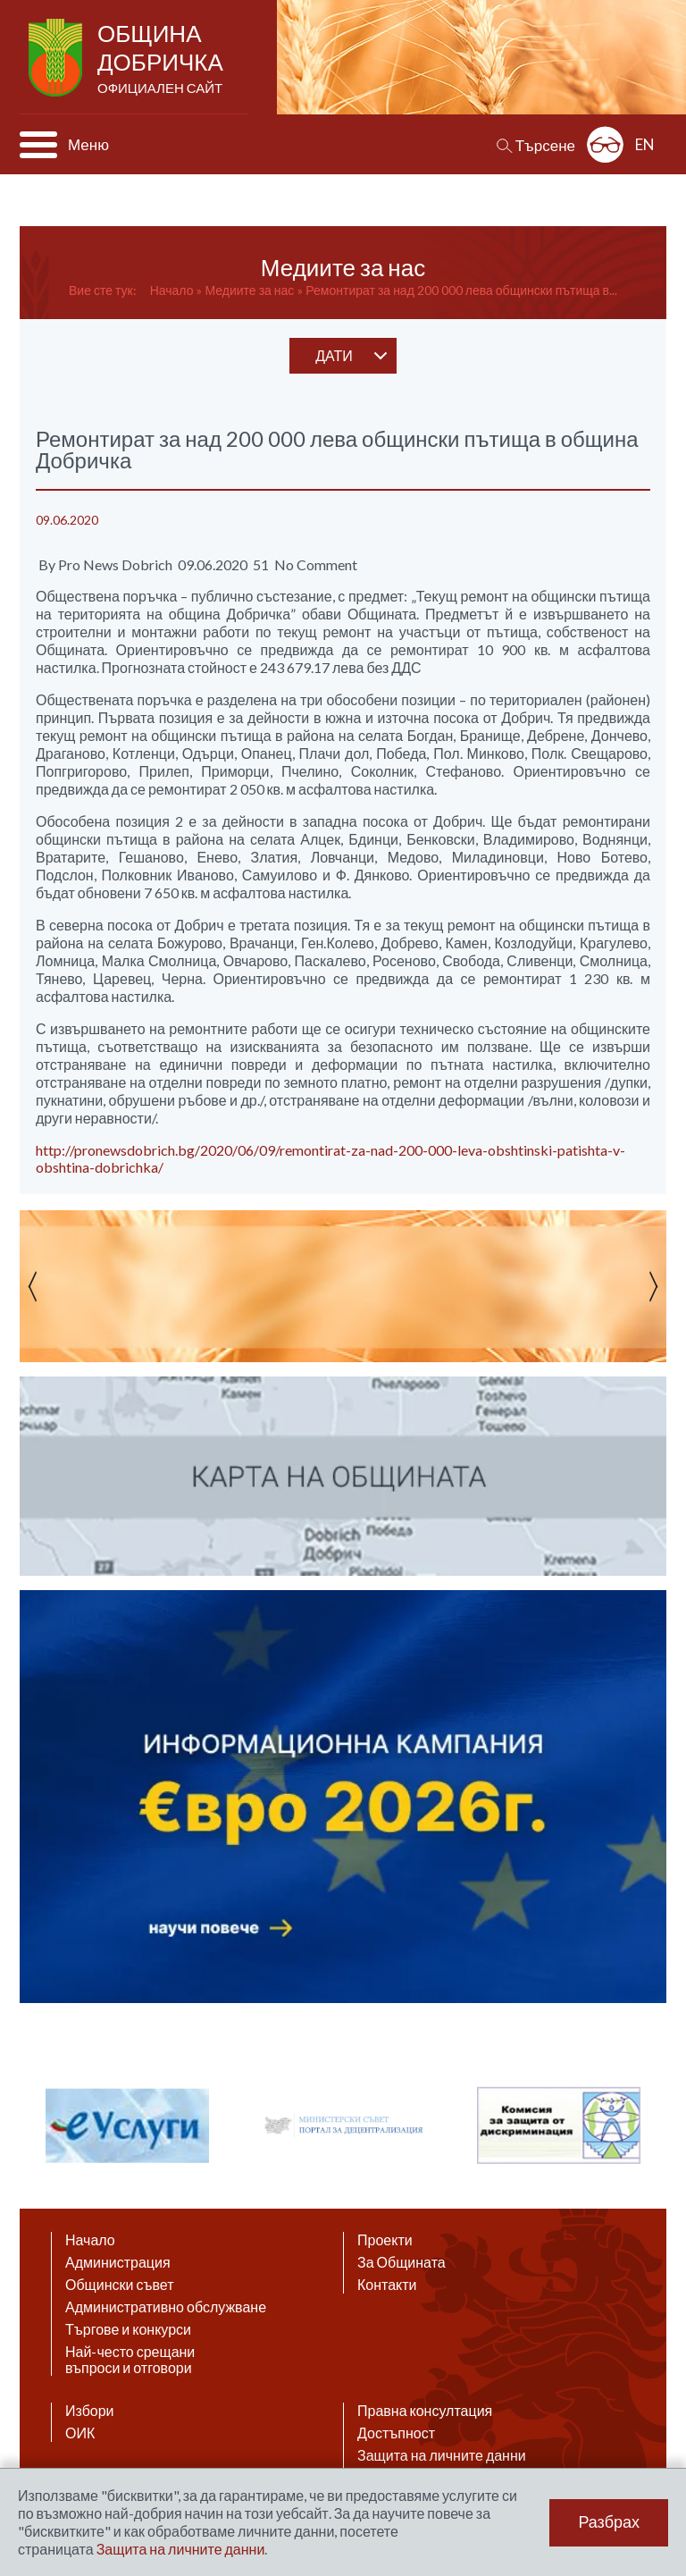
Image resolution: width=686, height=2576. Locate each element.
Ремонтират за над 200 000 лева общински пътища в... (461, 290)
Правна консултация (424, 2411)
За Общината (401, 2262)
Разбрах (609, 2522)
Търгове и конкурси (128, 2329)
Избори (89, 2411)
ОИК (80, 2433)
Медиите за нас (249, 290)
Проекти (385, 2240)
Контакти (387, 2285)
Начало (172, 290)
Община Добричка (162, 59)
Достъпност (396, 2433)
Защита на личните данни (441, 2455)
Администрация (118, 2262)
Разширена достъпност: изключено (605, 144)
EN (645, 144)
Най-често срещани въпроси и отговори (130, 2360)
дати (334, 355)
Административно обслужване (165, 2307)
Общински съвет (119, 2285)
